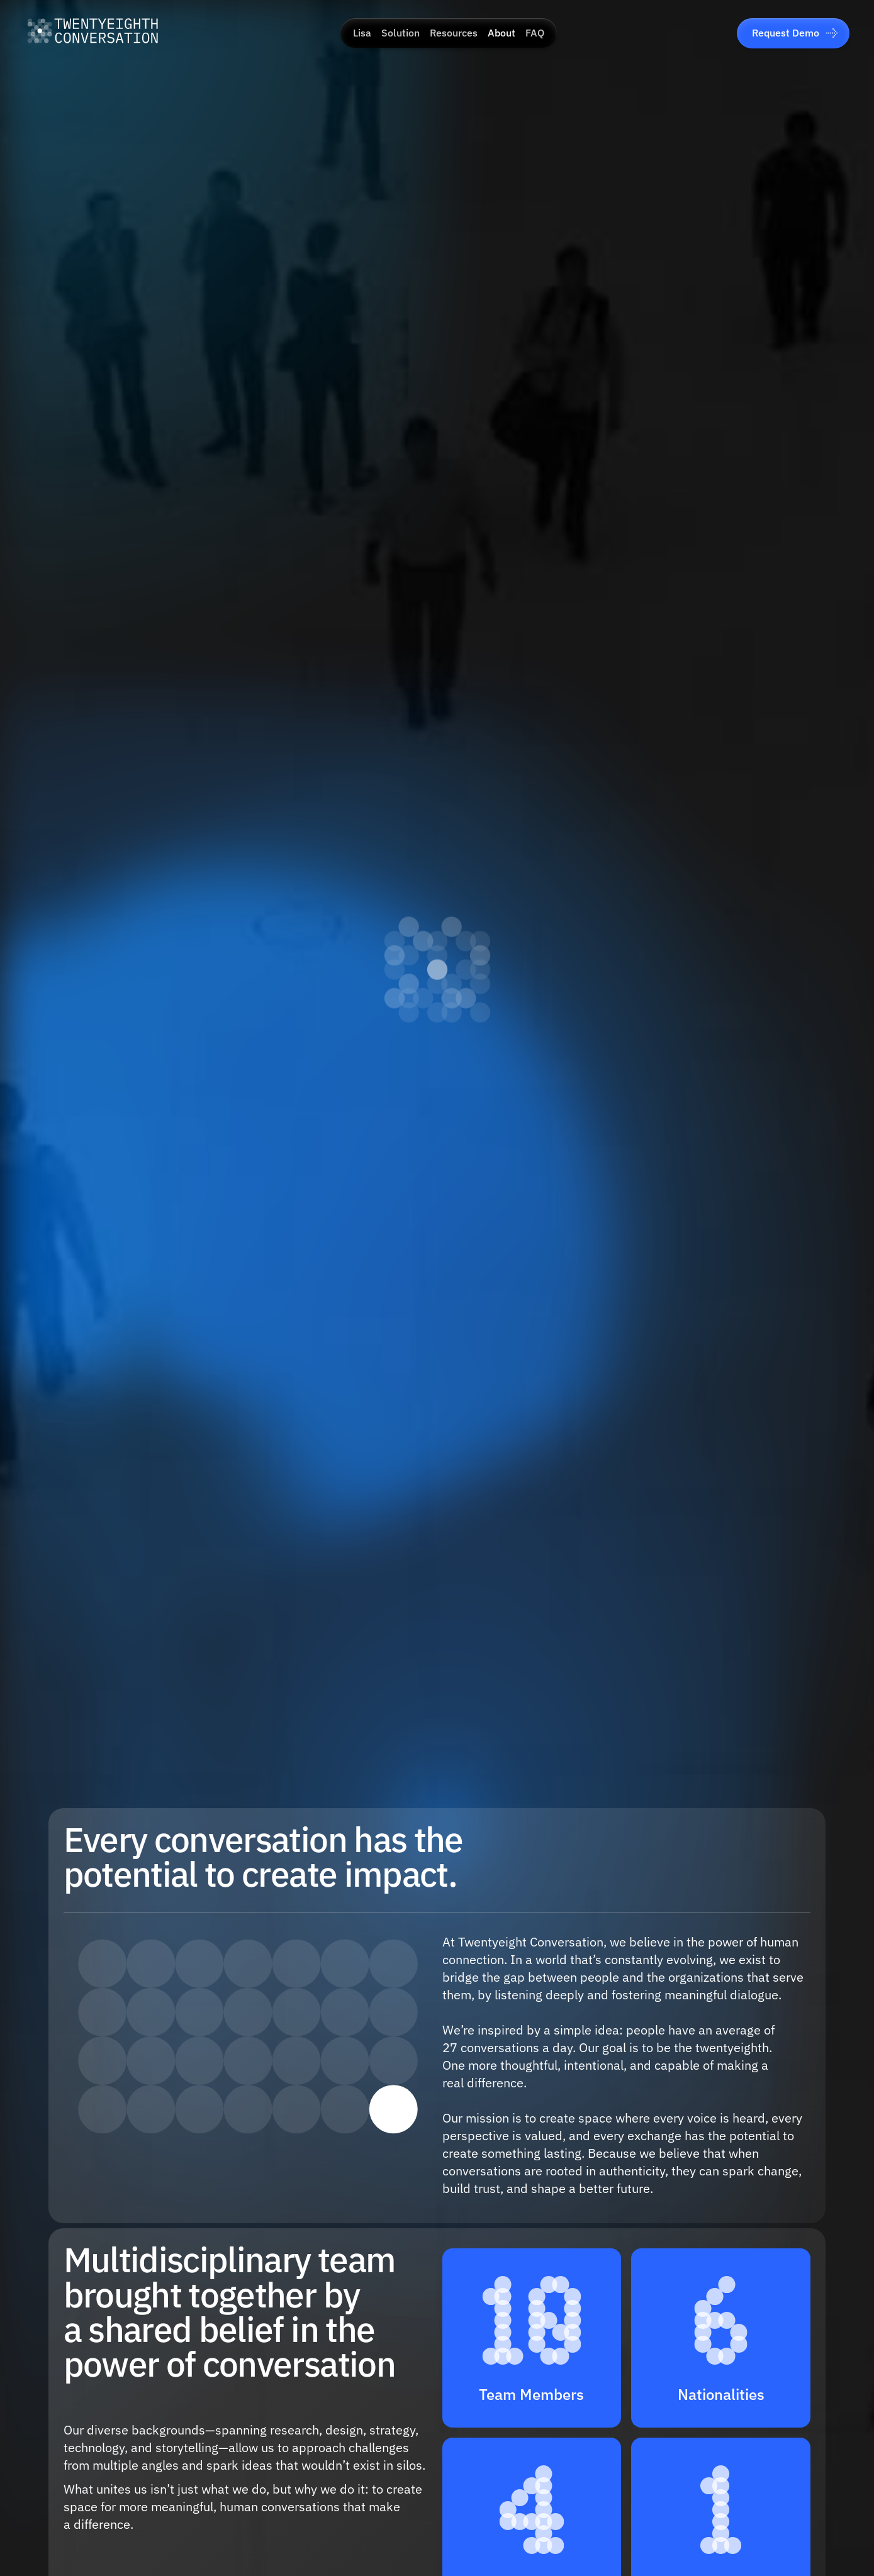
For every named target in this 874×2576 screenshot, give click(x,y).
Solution (400, 32)
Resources (454, 32)
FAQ (534, 32)
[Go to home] (92, 33)
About (501, 32)
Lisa (362, 32)
